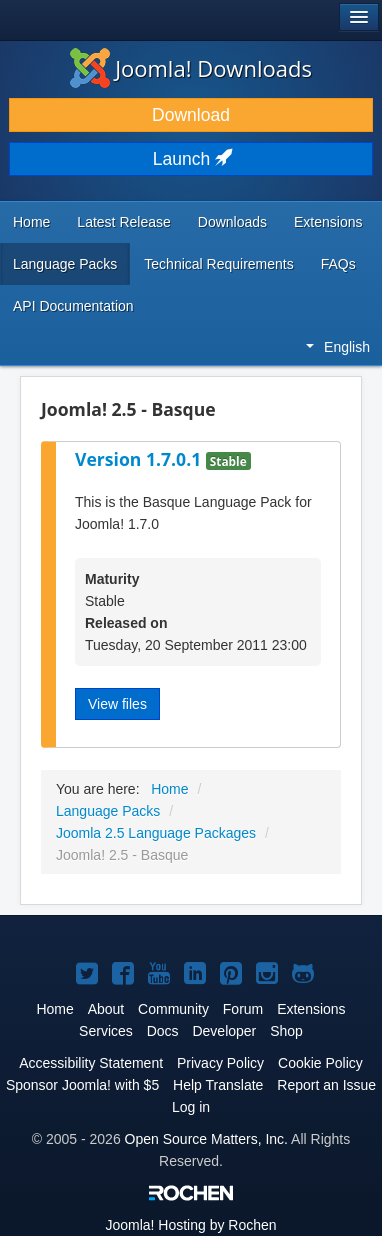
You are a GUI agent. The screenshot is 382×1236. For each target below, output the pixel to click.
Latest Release (123, 222)
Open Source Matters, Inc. (206, 1139)
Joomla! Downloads (191, 68)
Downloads (232, 222)
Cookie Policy (320, 1063)
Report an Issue (326, 1085)
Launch (191, 159)
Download (191, 115)
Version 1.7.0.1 (140, 459)
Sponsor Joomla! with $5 (82, 1085)
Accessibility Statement (91, 1063)
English (338, 347)
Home (31, 222)
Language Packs (65, 264)
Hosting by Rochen (190, 1225)
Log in (191, 1107)
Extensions (328, 222)
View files (117, 704)
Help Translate (218, 1085)
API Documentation (73, 306)
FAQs (338, 264)
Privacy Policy (220, 1063)
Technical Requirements (218, 264)
